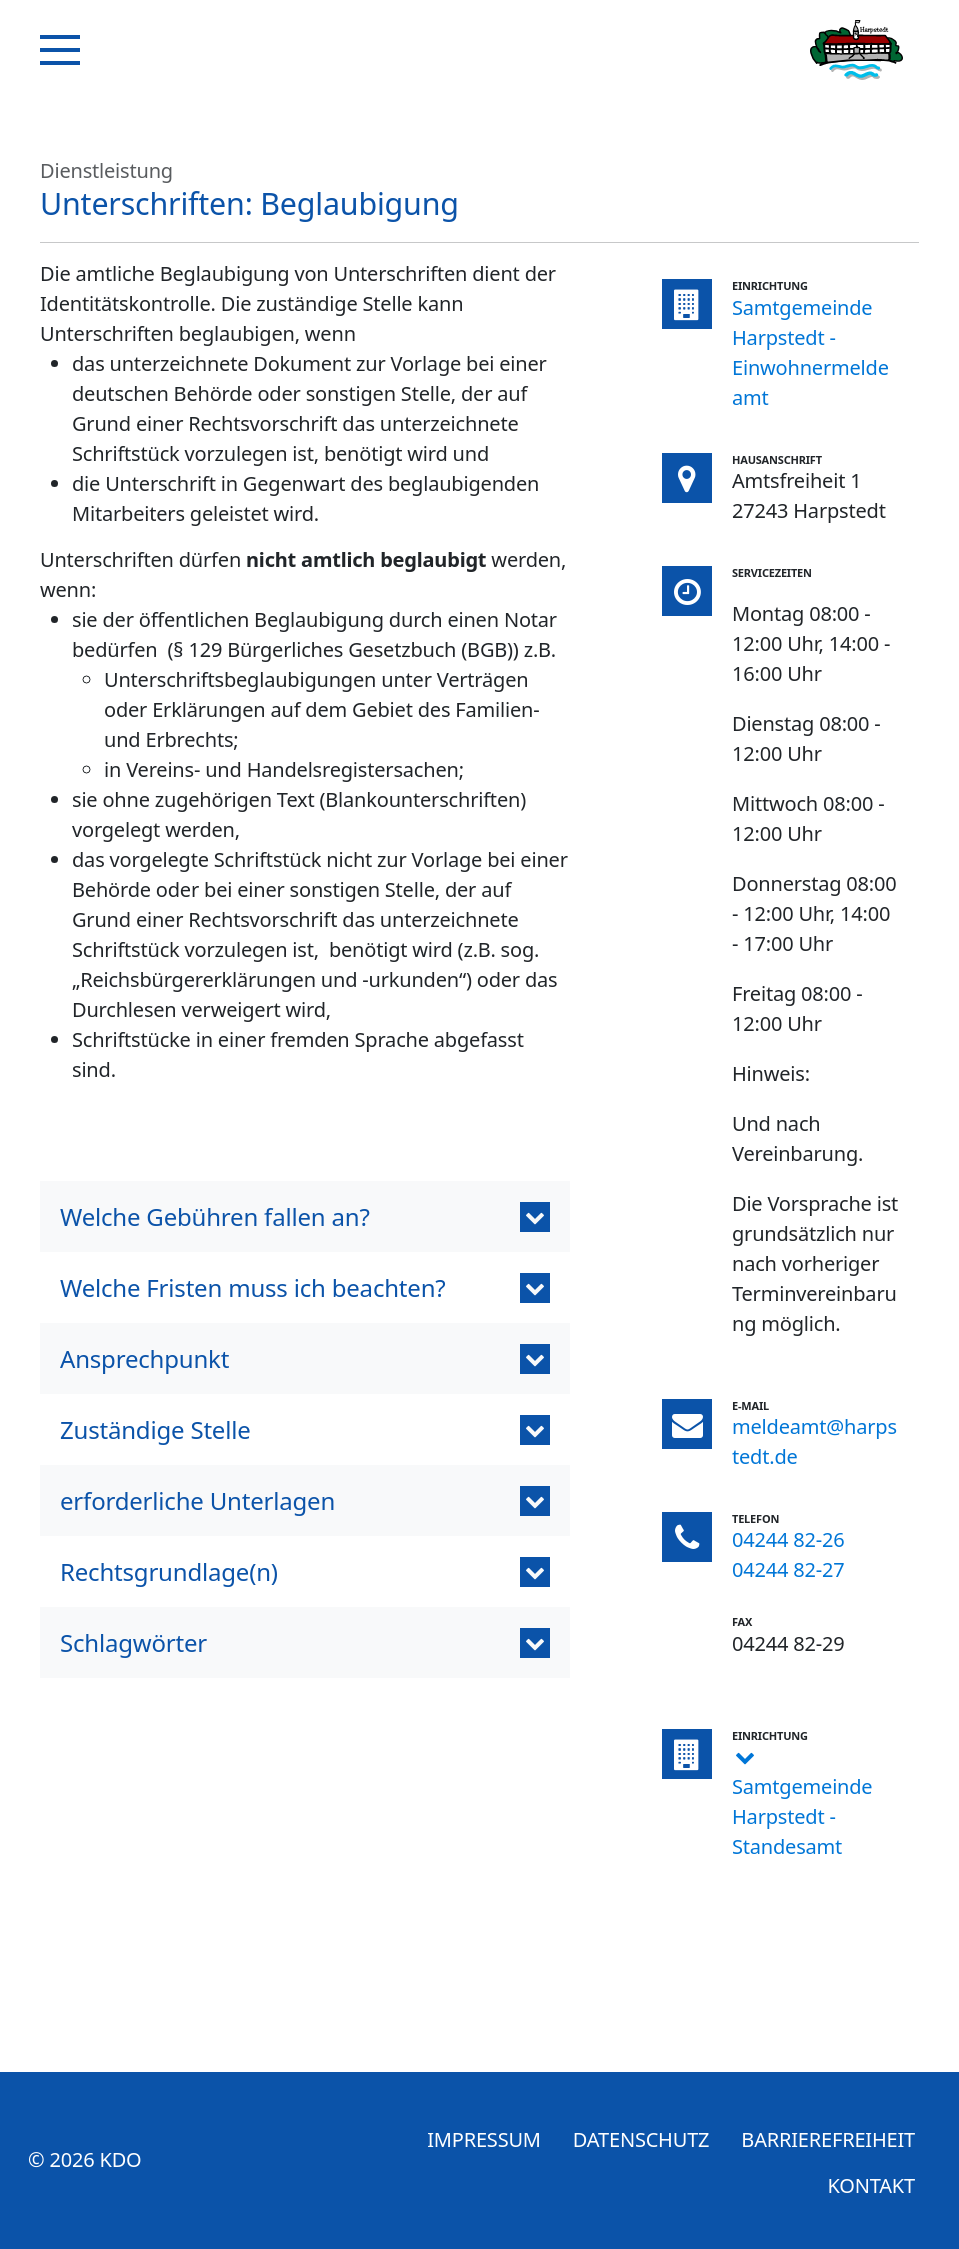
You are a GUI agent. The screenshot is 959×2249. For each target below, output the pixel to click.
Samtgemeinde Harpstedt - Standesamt (802, 1816)
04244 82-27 (788, 1569)
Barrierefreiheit (828, 2139)
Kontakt (871, 2185)
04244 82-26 (788, 1539)
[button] (305, 1216)
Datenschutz (641, 2139)
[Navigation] (60, 50)
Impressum (484, 2139)
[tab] (305, 1642)
